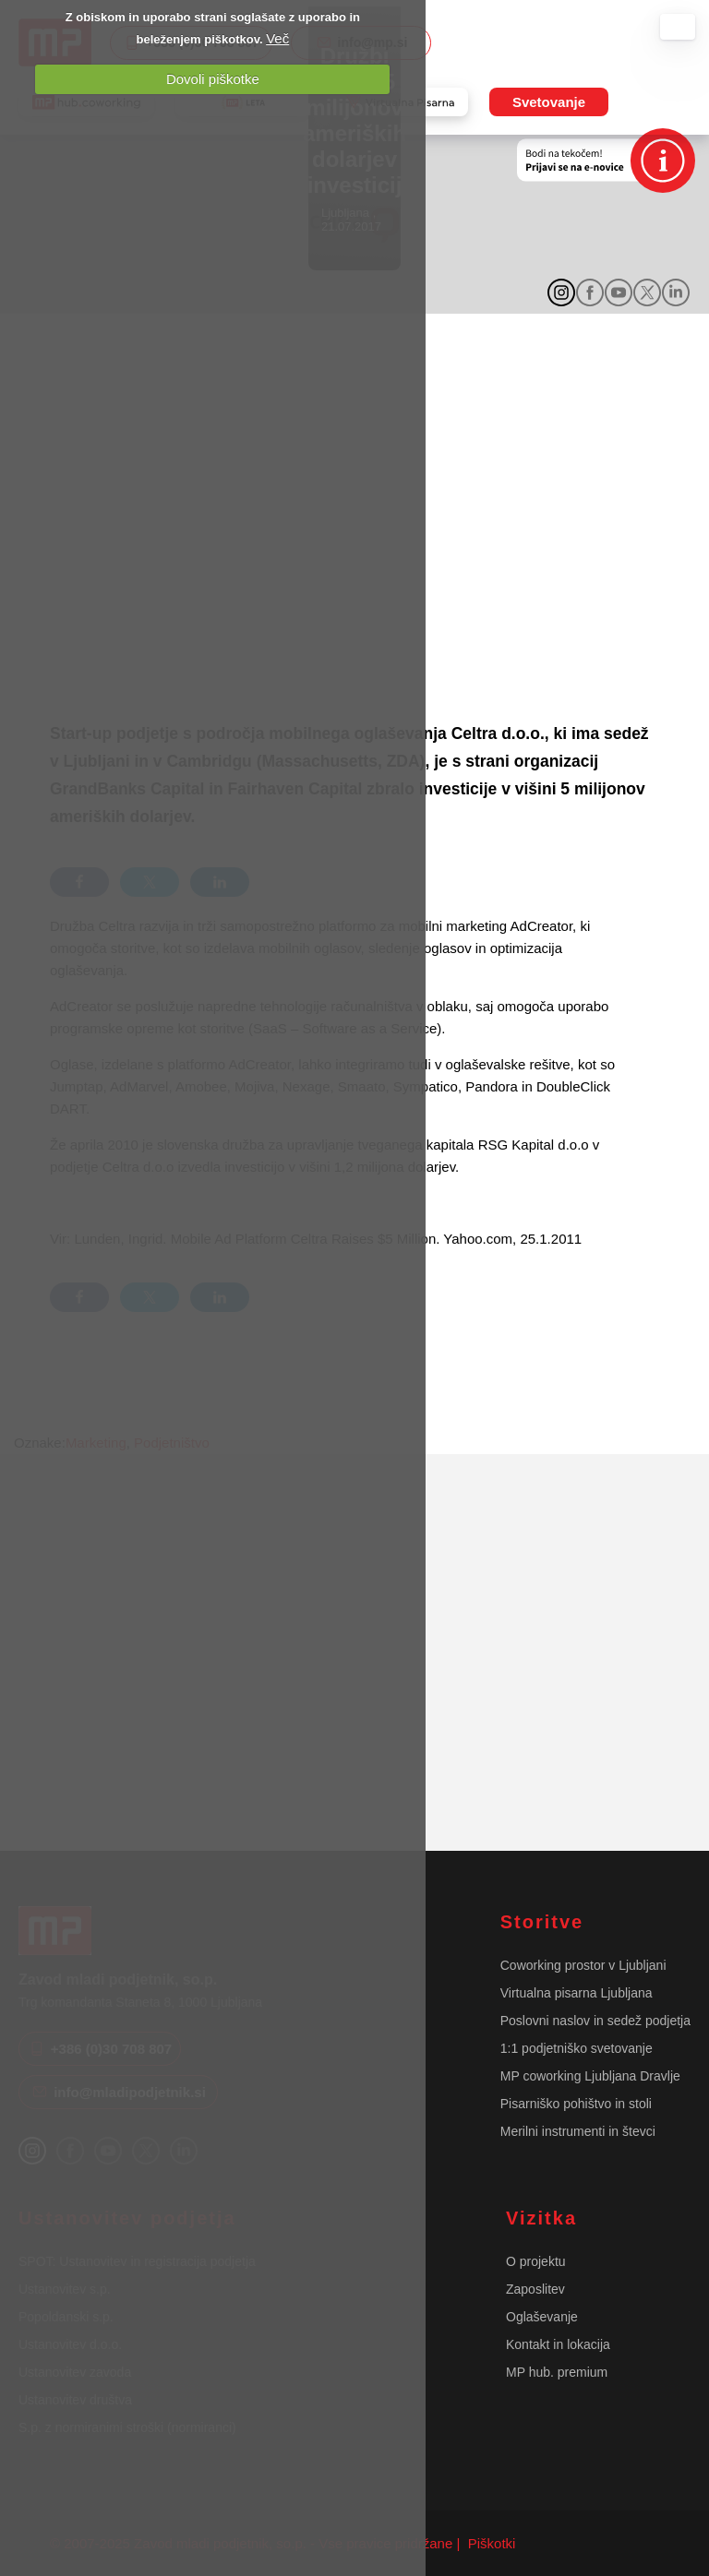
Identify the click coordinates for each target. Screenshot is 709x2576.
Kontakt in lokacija (558, 2344)
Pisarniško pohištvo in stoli (576, 2103)
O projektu (536, 2261)
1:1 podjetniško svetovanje (576, 2048)
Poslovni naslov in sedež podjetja (595, 2020)
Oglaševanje (542, 2316)
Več (277, 38)
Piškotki (490, 2543)
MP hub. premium (556, 2372)
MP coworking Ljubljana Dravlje (590, 2076)
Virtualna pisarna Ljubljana (576, 1993)
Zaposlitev (535, 2289)
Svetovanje (548, 102)
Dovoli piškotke (212, 79)
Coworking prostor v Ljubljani (583, 1965)
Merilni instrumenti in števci (577, 2131)
